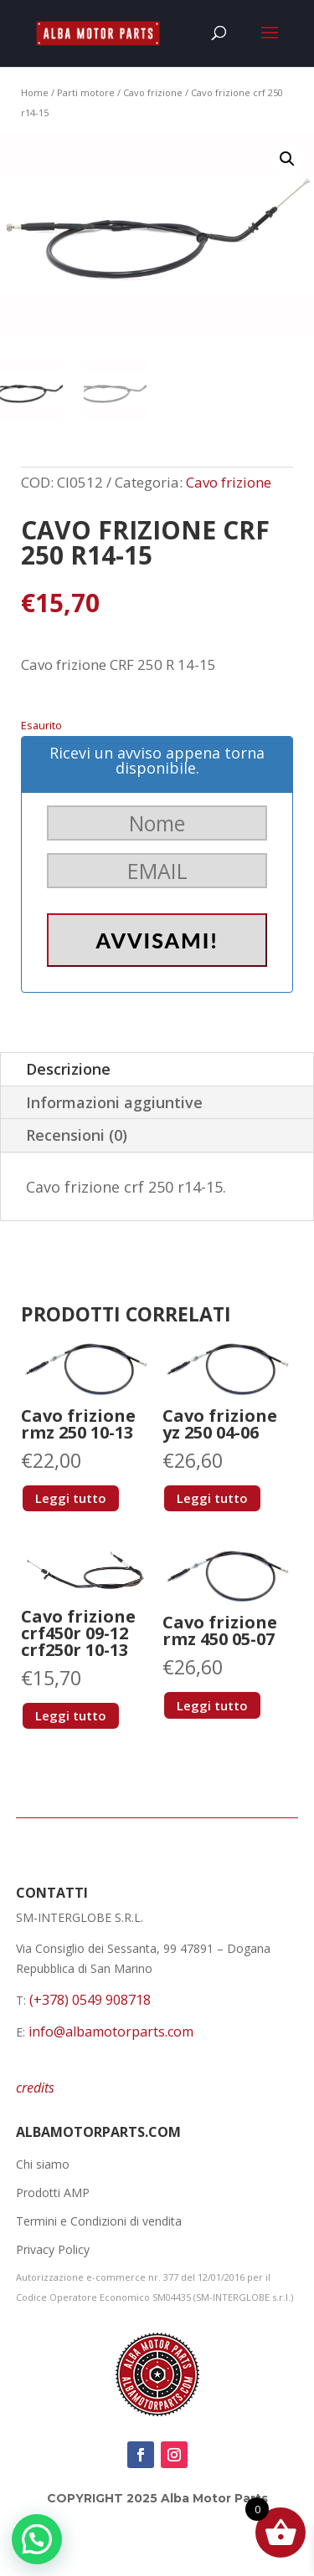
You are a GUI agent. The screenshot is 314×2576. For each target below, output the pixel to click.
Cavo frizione (153, 92)
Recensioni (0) (76, 1135)
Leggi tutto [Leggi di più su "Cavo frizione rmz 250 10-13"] (70, 1498)
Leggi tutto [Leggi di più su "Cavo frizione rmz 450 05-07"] (212, 1705)
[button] (287, 159)
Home (35, 92)
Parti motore (86, 92)
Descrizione (68, 1069)
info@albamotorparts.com (110, 2031)
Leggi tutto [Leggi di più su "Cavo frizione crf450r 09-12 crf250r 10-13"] (70, 1715)
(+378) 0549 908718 (90, 2000)
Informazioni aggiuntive (114, 1102)
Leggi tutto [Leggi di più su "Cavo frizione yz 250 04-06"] (212, 1498)
